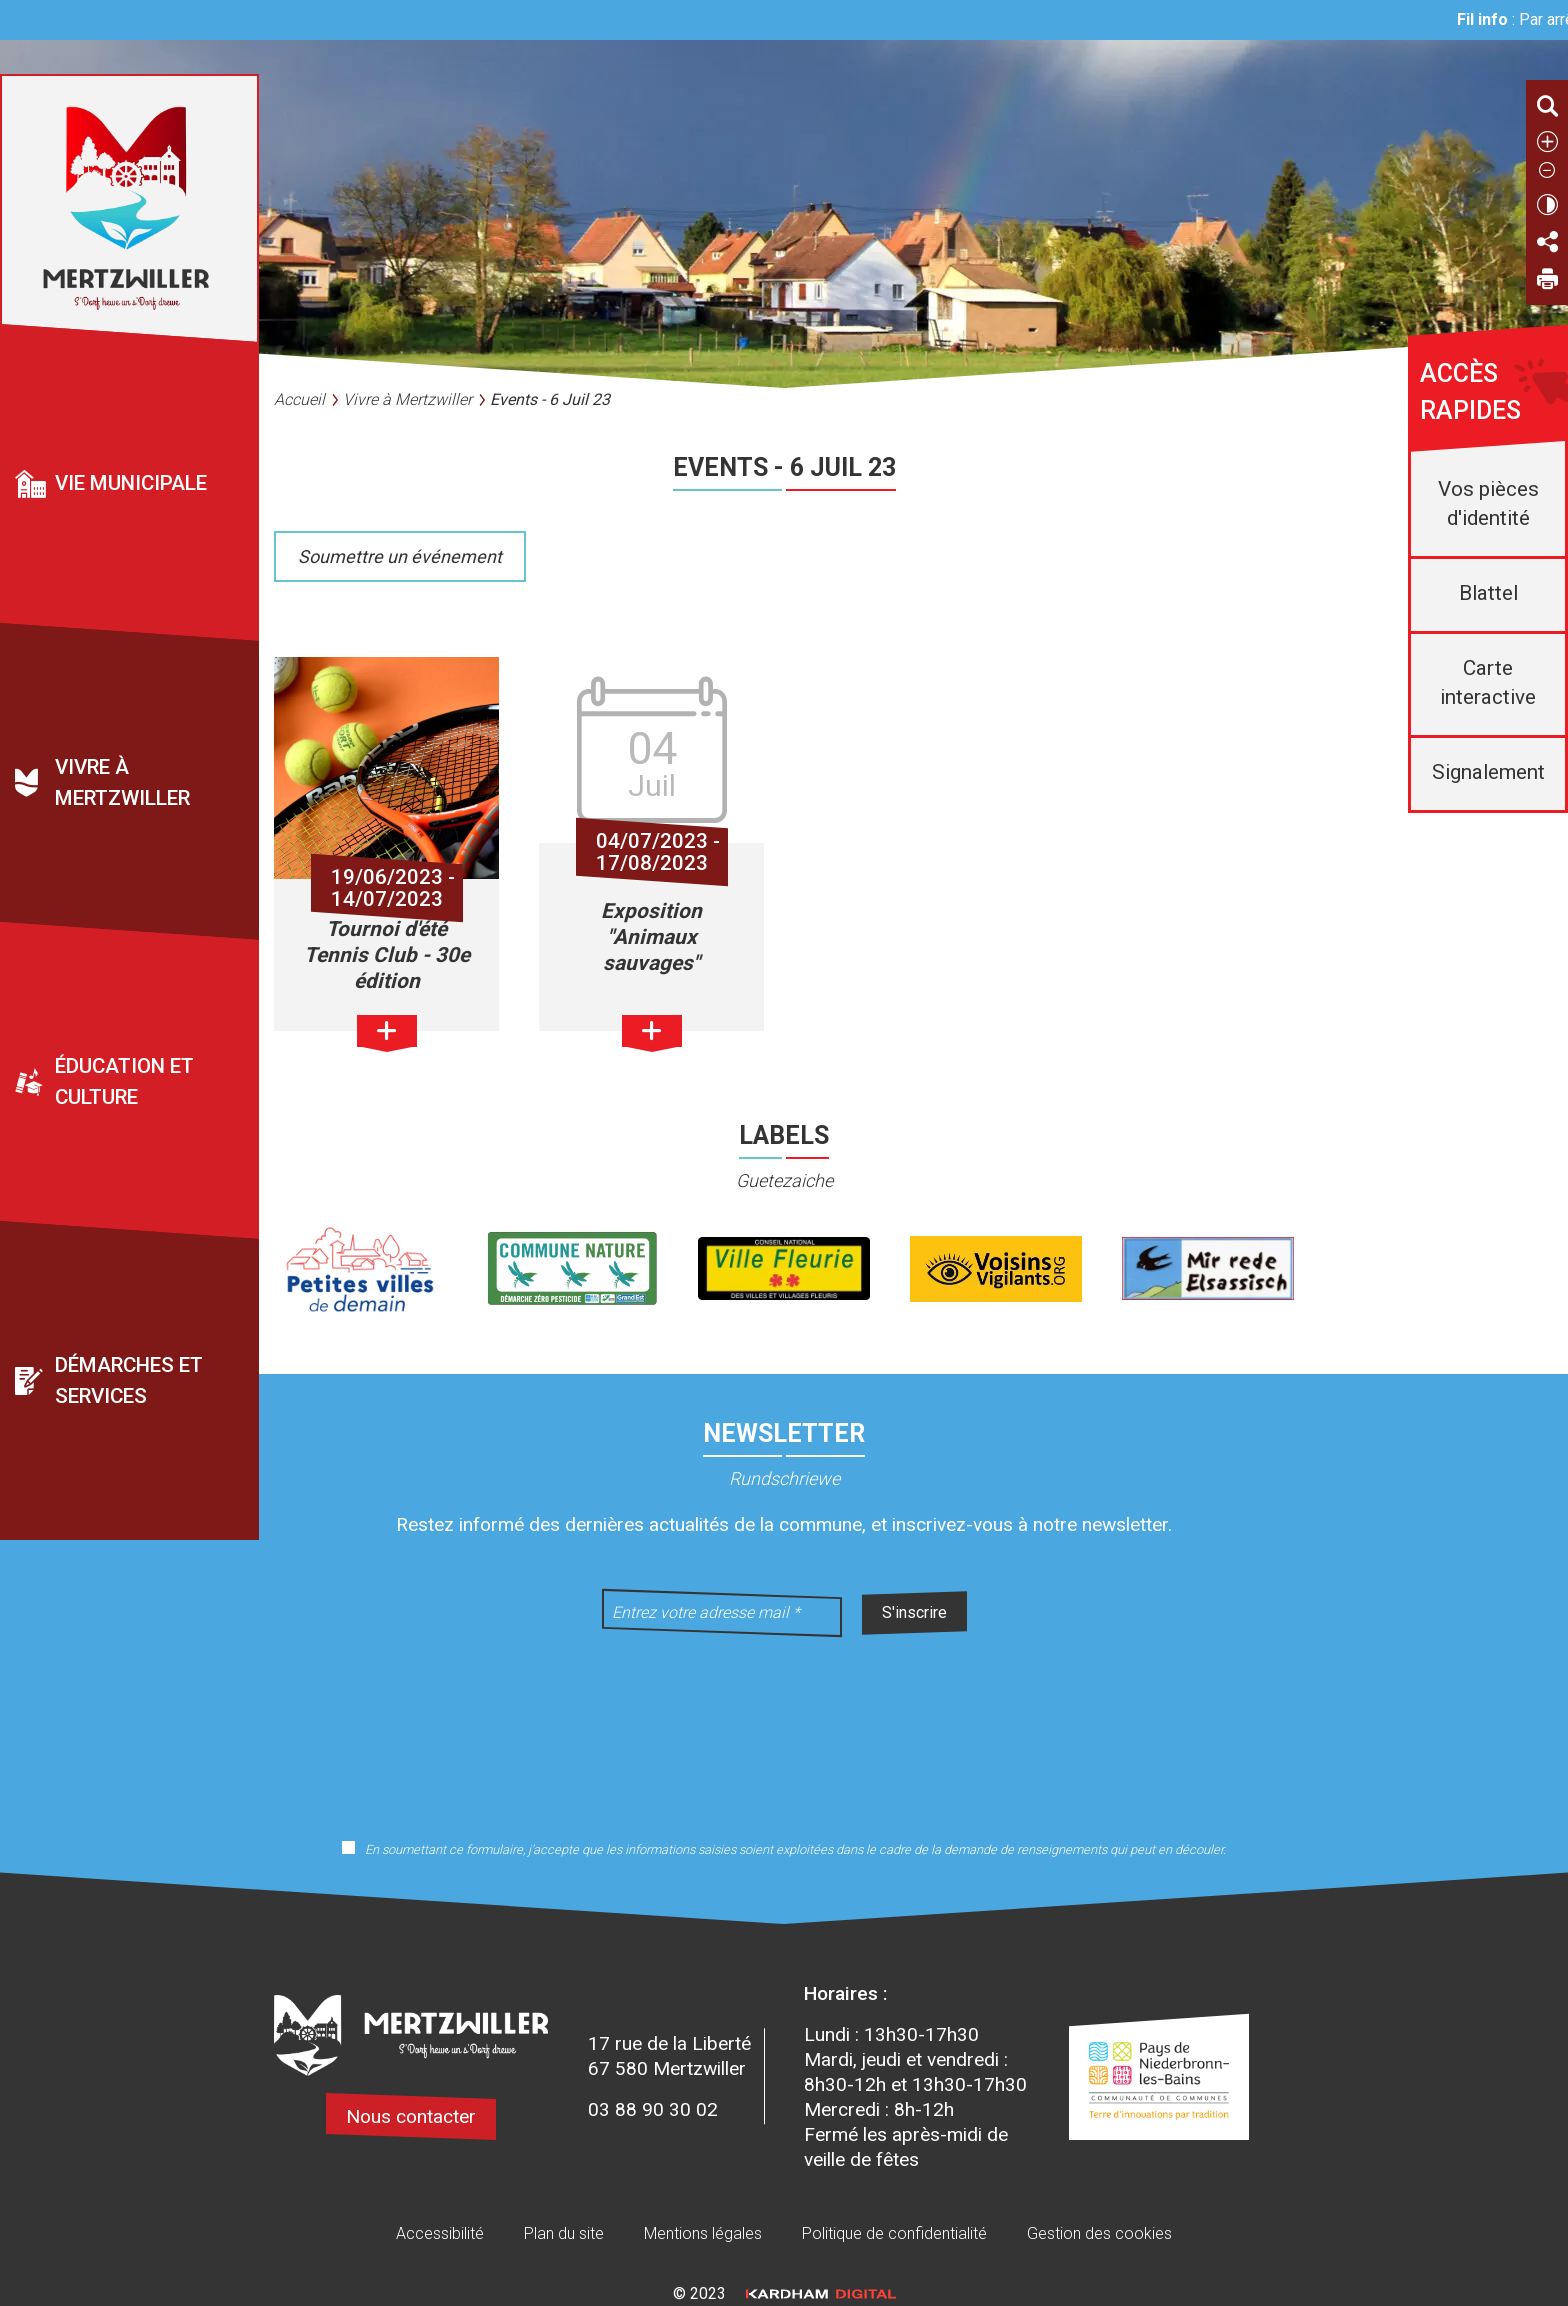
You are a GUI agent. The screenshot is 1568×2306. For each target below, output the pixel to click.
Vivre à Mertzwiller (122, 782)
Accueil (299, 399)
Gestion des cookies (1099, 2233)
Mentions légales (703, 2233)
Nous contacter (411, 2116)
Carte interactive (1488, 682)
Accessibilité (440, 2233)
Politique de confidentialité (894, 2233)
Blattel (1488, 593)
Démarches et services (129, 1380)
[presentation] (784, 1725)
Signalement (1488, 772)
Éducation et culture (124, 1081)
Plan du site (564, 2233)
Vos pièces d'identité (1488, 503)
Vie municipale (131, 483)
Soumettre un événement (400, 556)
